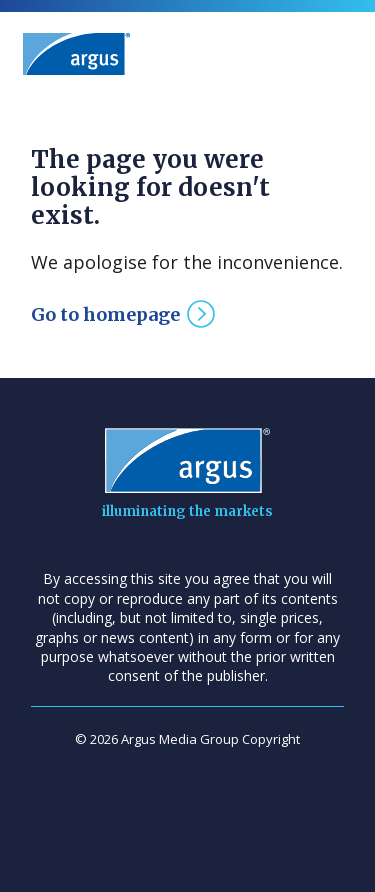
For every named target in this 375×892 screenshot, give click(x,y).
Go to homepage (105, 314)
